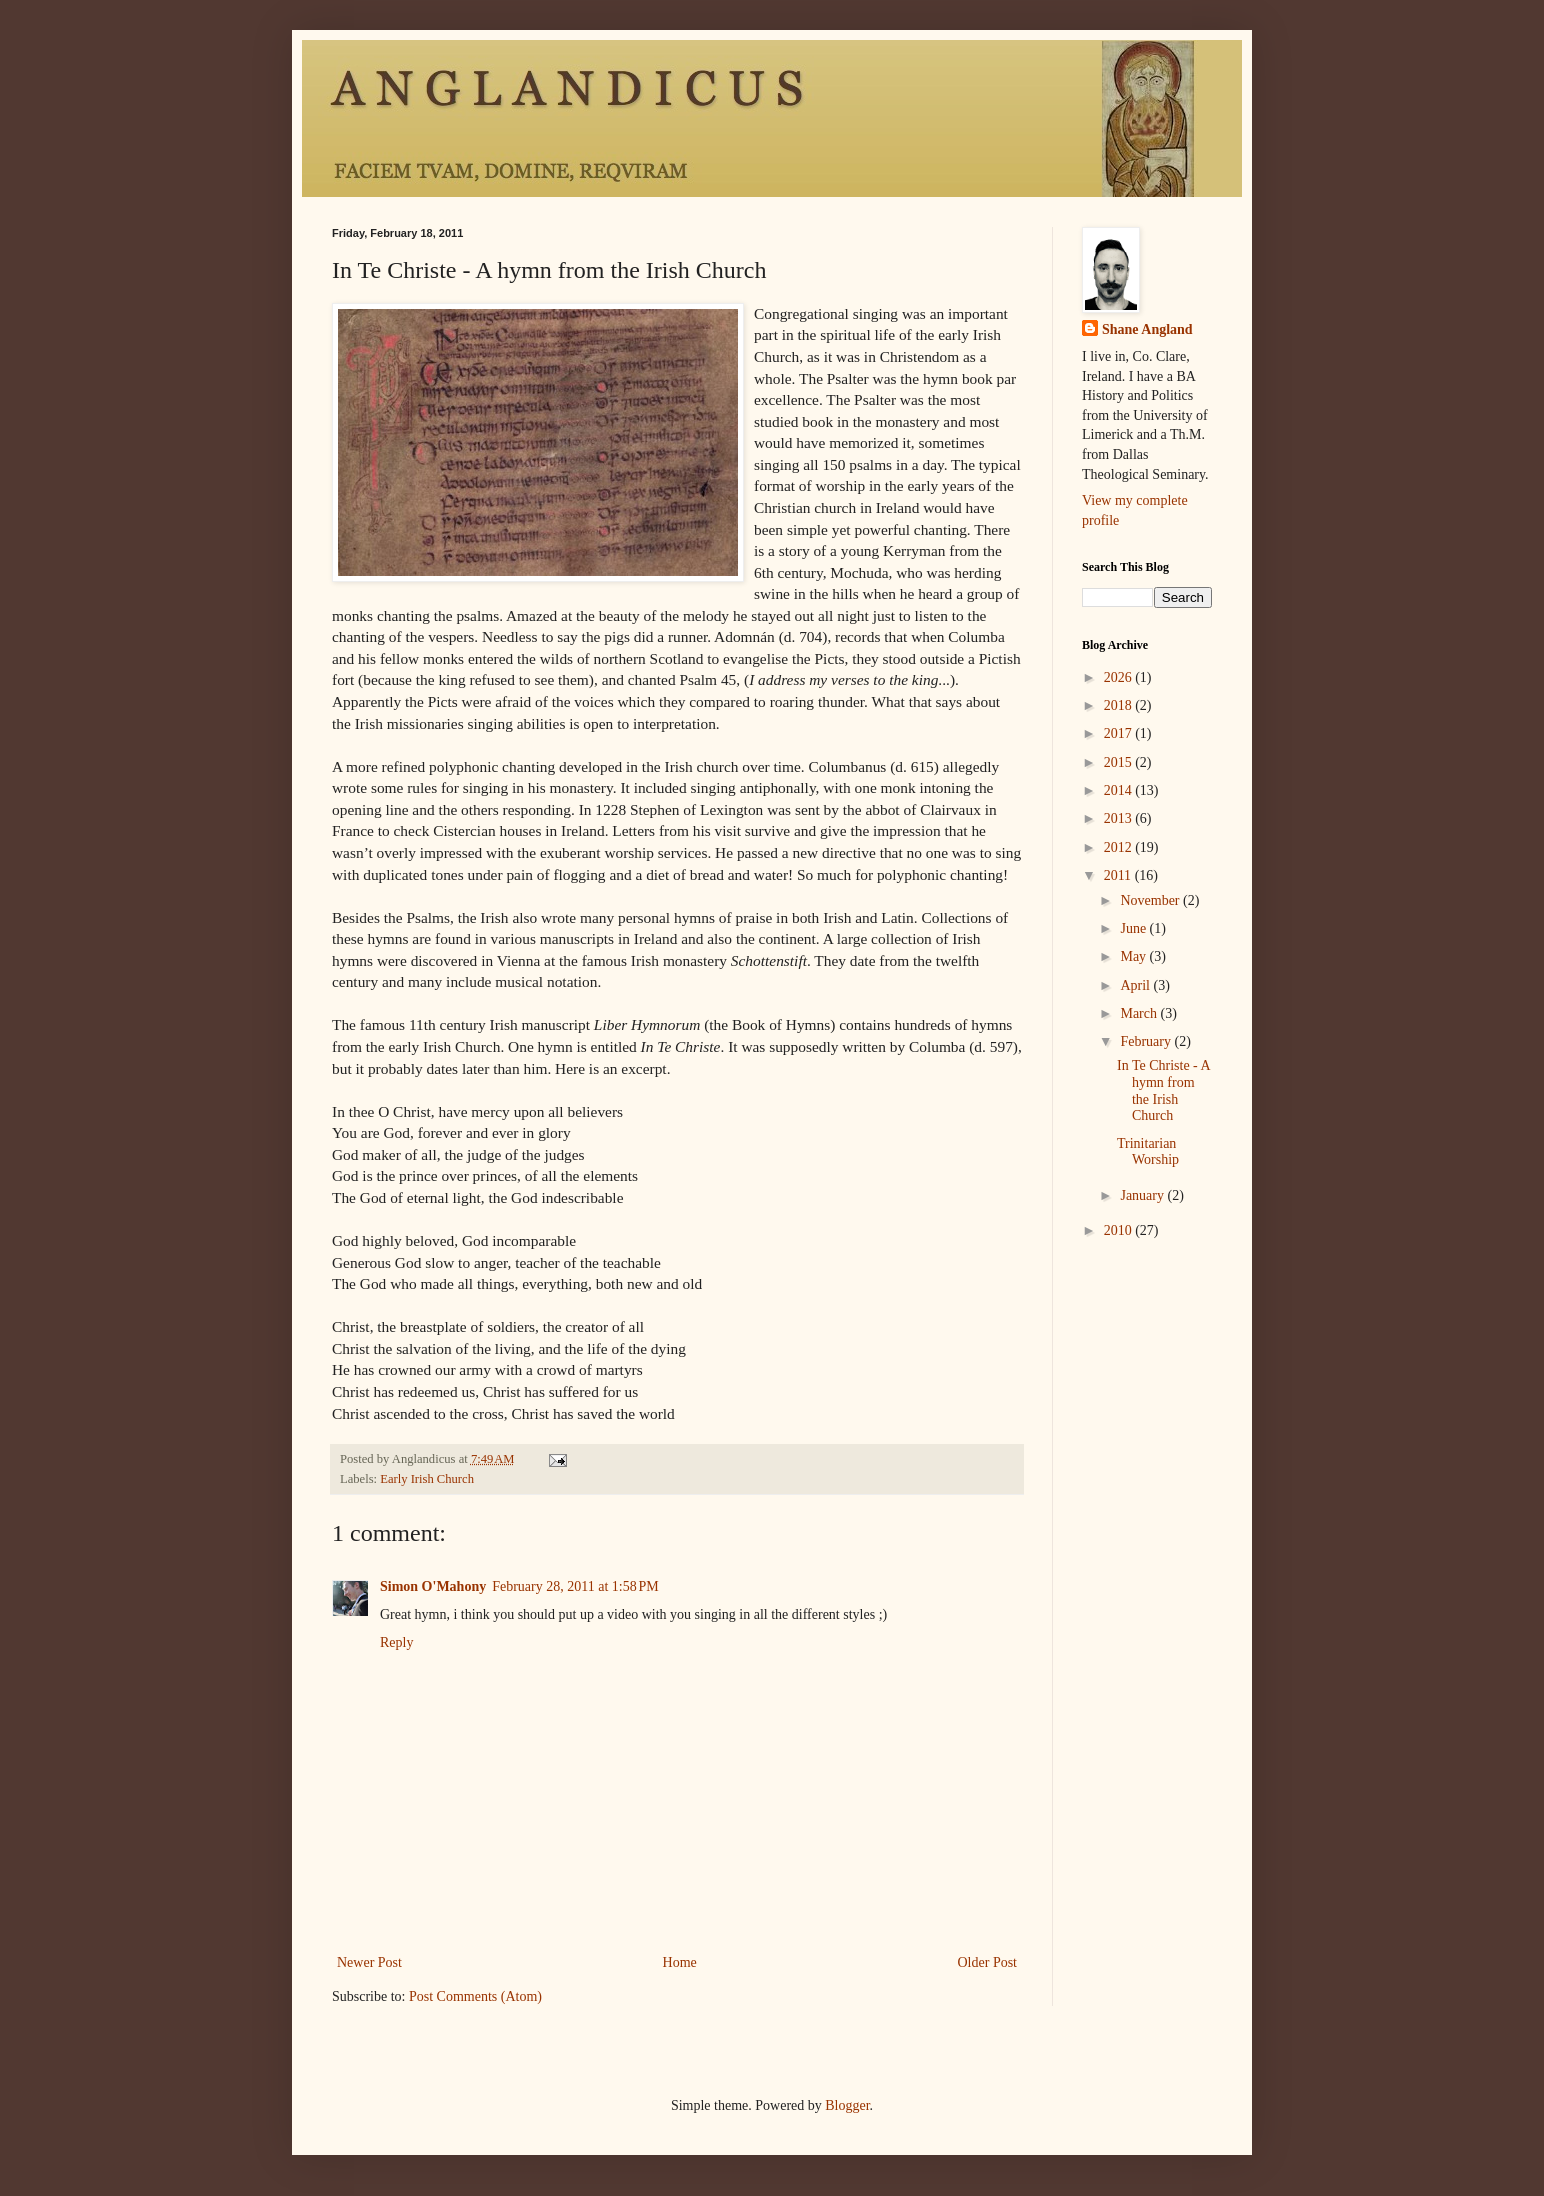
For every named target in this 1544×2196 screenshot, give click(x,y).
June (1134, 928)
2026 (1120, 677)
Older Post (988, 1962)
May (1134, 956)
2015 (1120, 762)
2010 (1120, 1230)
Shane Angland (1147, 329)
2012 (1120, 847)
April (1136, 985)
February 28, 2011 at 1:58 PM (575, 1586)
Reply (396, 1642)
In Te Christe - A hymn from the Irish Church (1163, 1090)
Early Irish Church (427, 1479)
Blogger (847, 2105)
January (1143, 1195)
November (1151, 900)
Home (680, 1962)
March (1140, 1013)
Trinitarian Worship (1148, 1152)
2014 (1120, 790)
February (1147, 1041)
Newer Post (369, 1962)
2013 (1120, 818)
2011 (1119, 875)
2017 (1120, 733)
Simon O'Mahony (433, 1586)
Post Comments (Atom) (475, 1996)
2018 (1120, 705)
